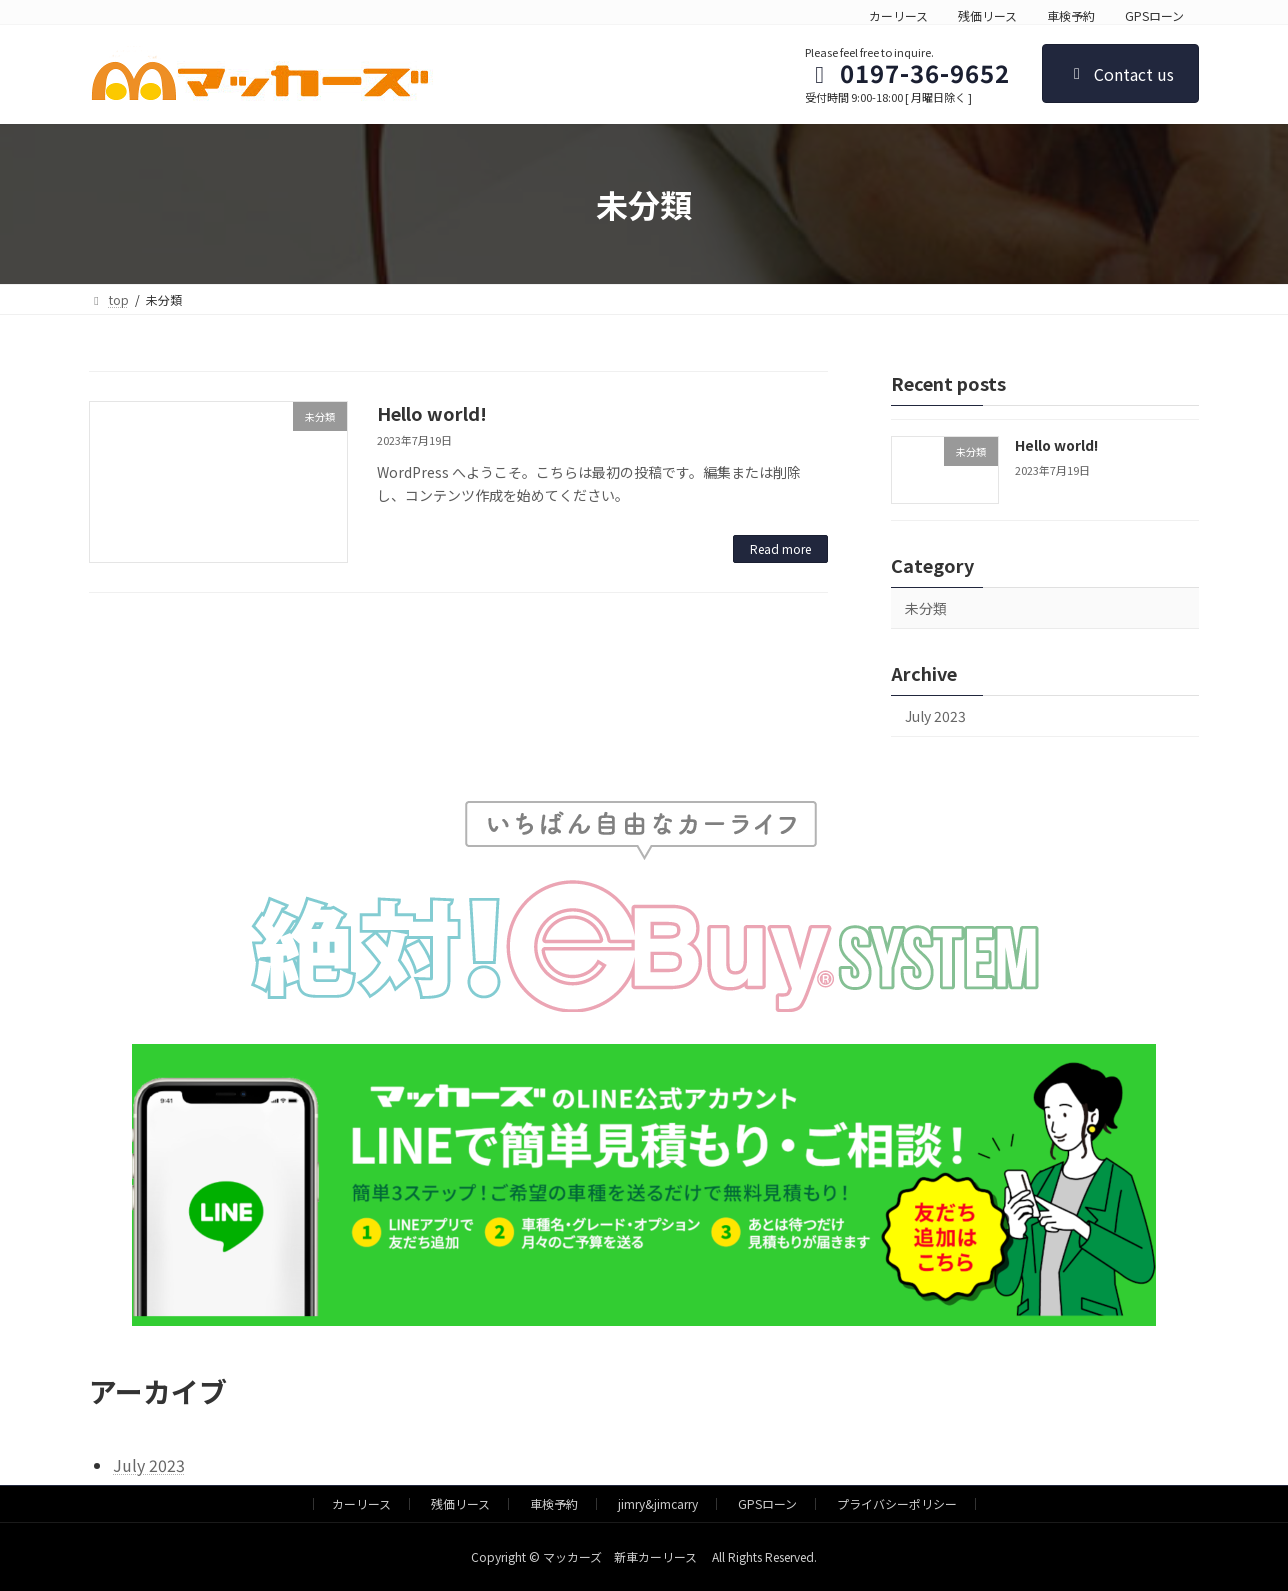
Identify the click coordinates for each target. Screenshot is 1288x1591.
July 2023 (935, 716)
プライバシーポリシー (897, 1503)
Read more (780, 548)
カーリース (898, 16)
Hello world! (432, 413)
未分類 (926, 608)
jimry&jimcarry (658, 1503)
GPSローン (1154, 16)
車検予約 (1071, 16)
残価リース (987, 16)
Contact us (1120, 74)
